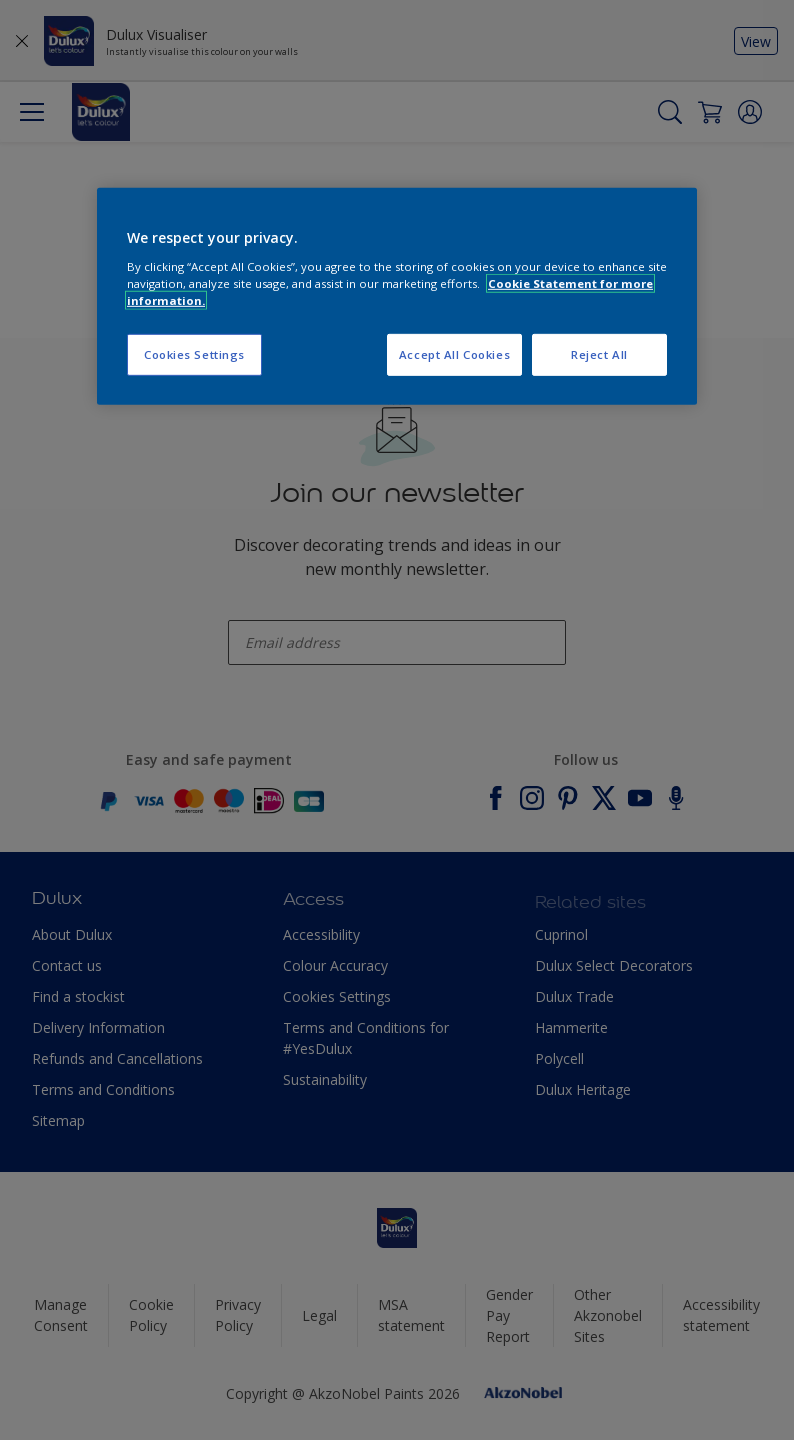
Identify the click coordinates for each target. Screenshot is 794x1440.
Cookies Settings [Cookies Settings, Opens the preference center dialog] (194, 354)
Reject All (599, 354)
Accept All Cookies (454, 354)
